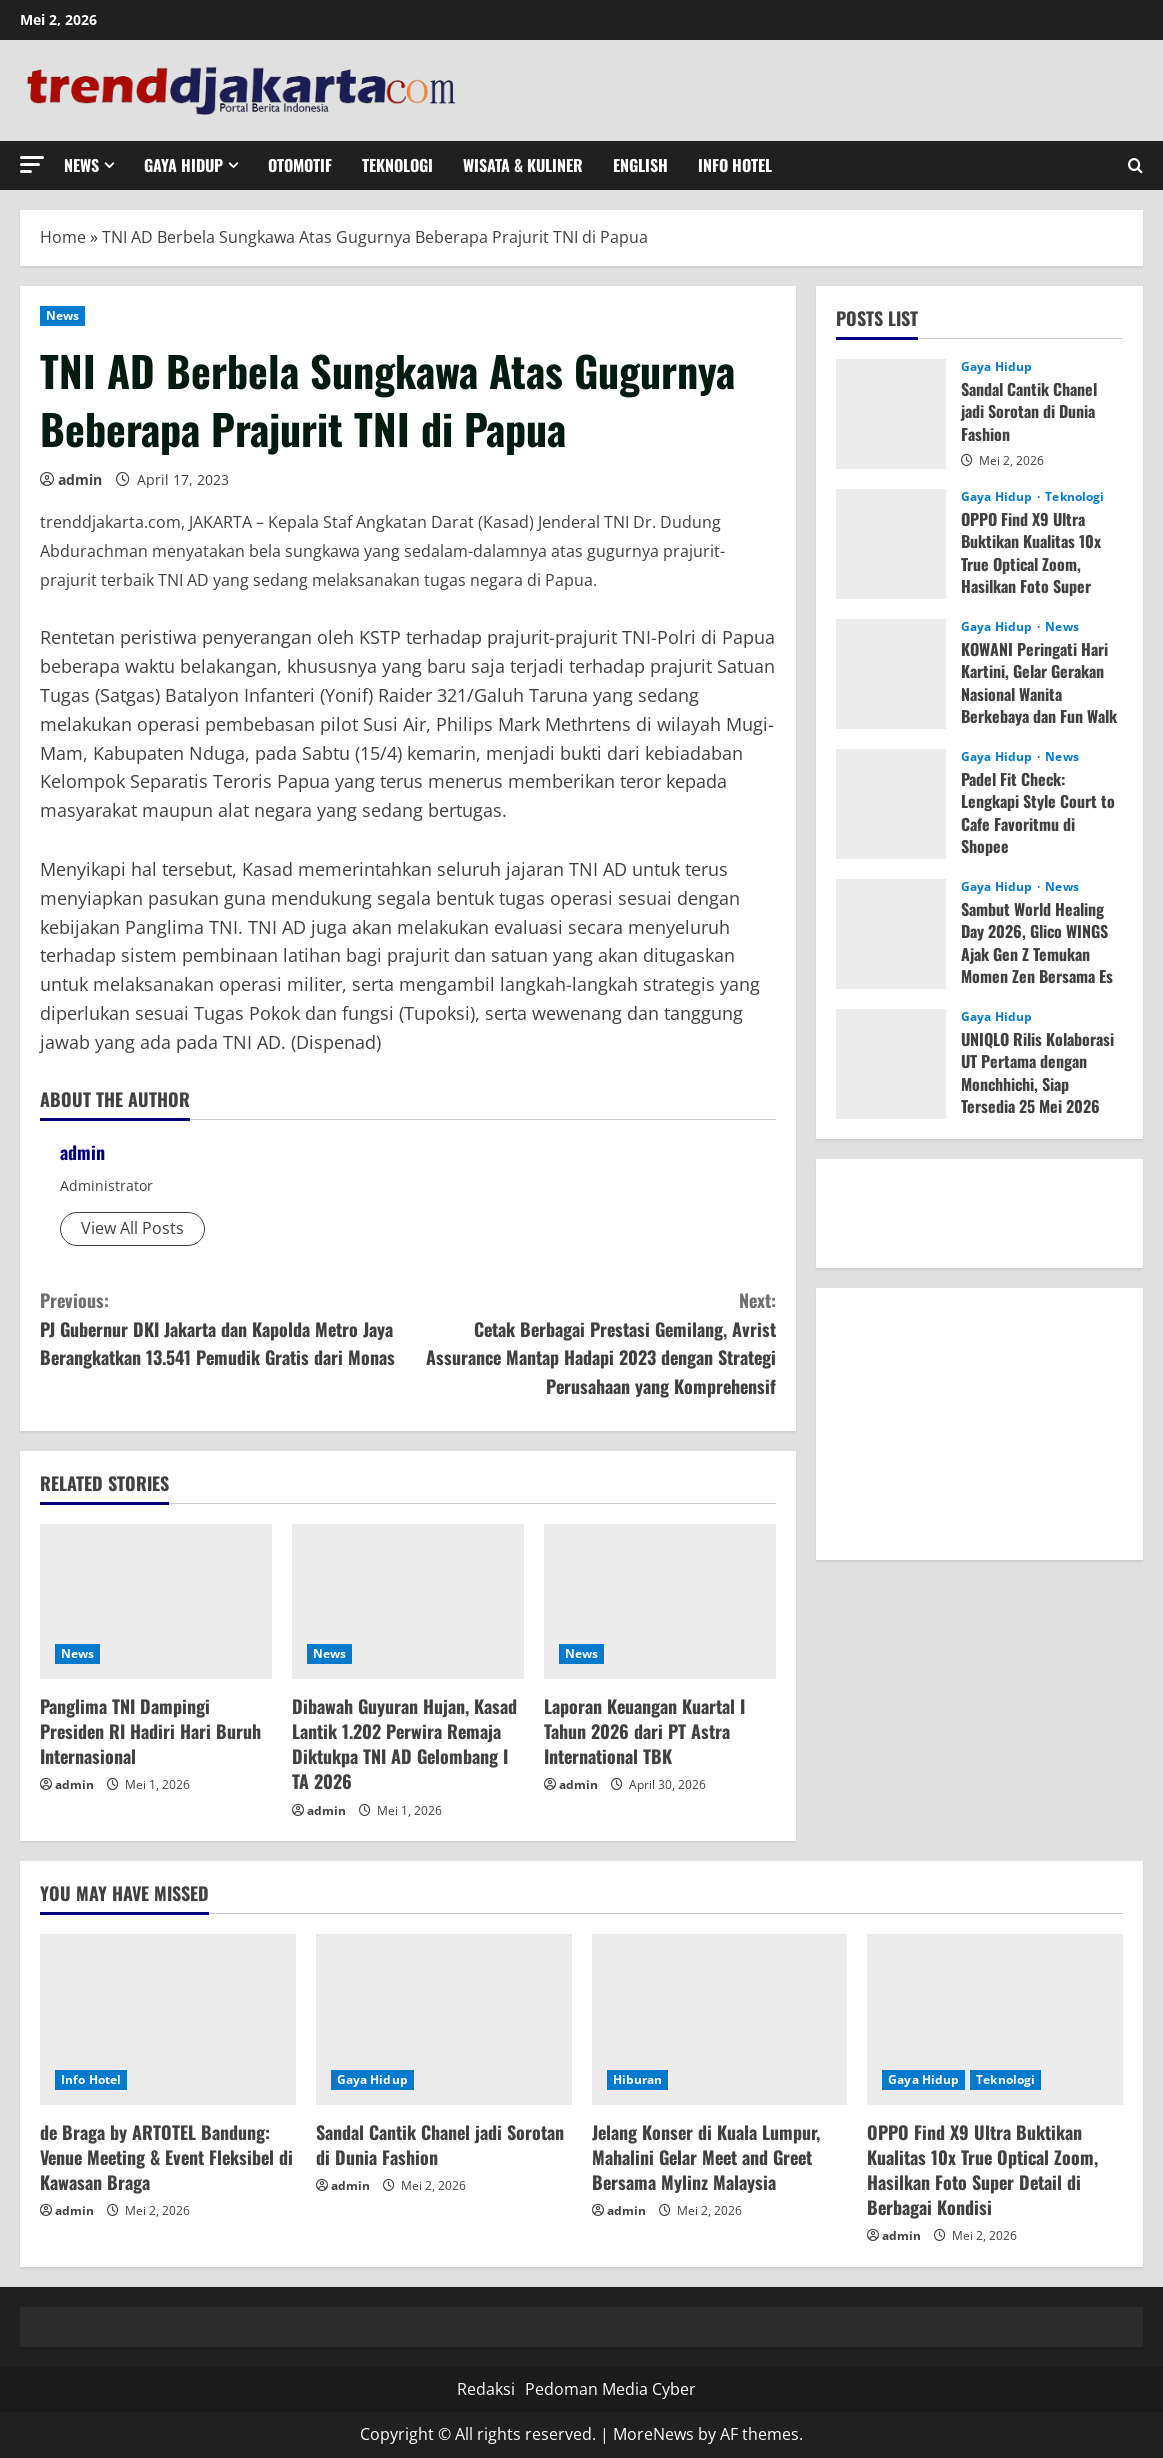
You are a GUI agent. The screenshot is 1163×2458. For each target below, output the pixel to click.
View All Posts (132, 1228)
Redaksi (486, 2389)
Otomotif (300, 165)
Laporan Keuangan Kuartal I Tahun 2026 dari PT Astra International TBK (644, 1731)
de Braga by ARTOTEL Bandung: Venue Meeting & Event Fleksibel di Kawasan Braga (166, 2157)
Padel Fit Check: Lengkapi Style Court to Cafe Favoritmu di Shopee (1038, 812)
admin (80, 479)
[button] (32, 164)
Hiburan (638, 2079)
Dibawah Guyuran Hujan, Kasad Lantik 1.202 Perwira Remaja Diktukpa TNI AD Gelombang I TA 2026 (404, 1744)
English (640, 165)
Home (63, 237)
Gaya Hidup (183, 165)
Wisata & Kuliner (523, 165)
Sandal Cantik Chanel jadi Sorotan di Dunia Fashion (1029, 411)
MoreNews (653, 2434)
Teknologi (397, 165)
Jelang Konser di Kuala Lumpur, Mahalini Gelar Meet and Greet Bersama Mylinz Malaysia (706, 2157)
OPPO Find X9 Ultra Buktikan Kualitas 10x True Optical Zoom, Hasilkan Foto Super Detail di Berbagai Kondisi (1031, 575)
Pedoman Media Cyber (610, 2389)
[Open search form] (1135, 165)
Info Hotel (735, 165)
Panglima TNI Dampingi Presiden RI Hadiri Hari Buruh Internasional (150, 1731)
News (81, 165)
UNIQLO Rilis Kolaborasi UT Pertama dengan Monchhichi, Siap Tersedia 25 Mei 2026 (1037, 1072)
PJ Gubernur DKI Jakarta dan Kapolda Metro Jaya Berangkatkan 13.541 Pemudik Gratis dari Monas (224, 1328)
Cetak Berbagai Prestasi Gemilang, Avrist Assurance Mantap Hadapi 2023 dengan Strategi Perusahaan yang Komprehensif (592, 1342)
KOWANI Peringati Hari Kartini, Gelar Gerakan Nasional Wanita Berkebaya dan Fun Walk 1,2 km (1039, 694)
